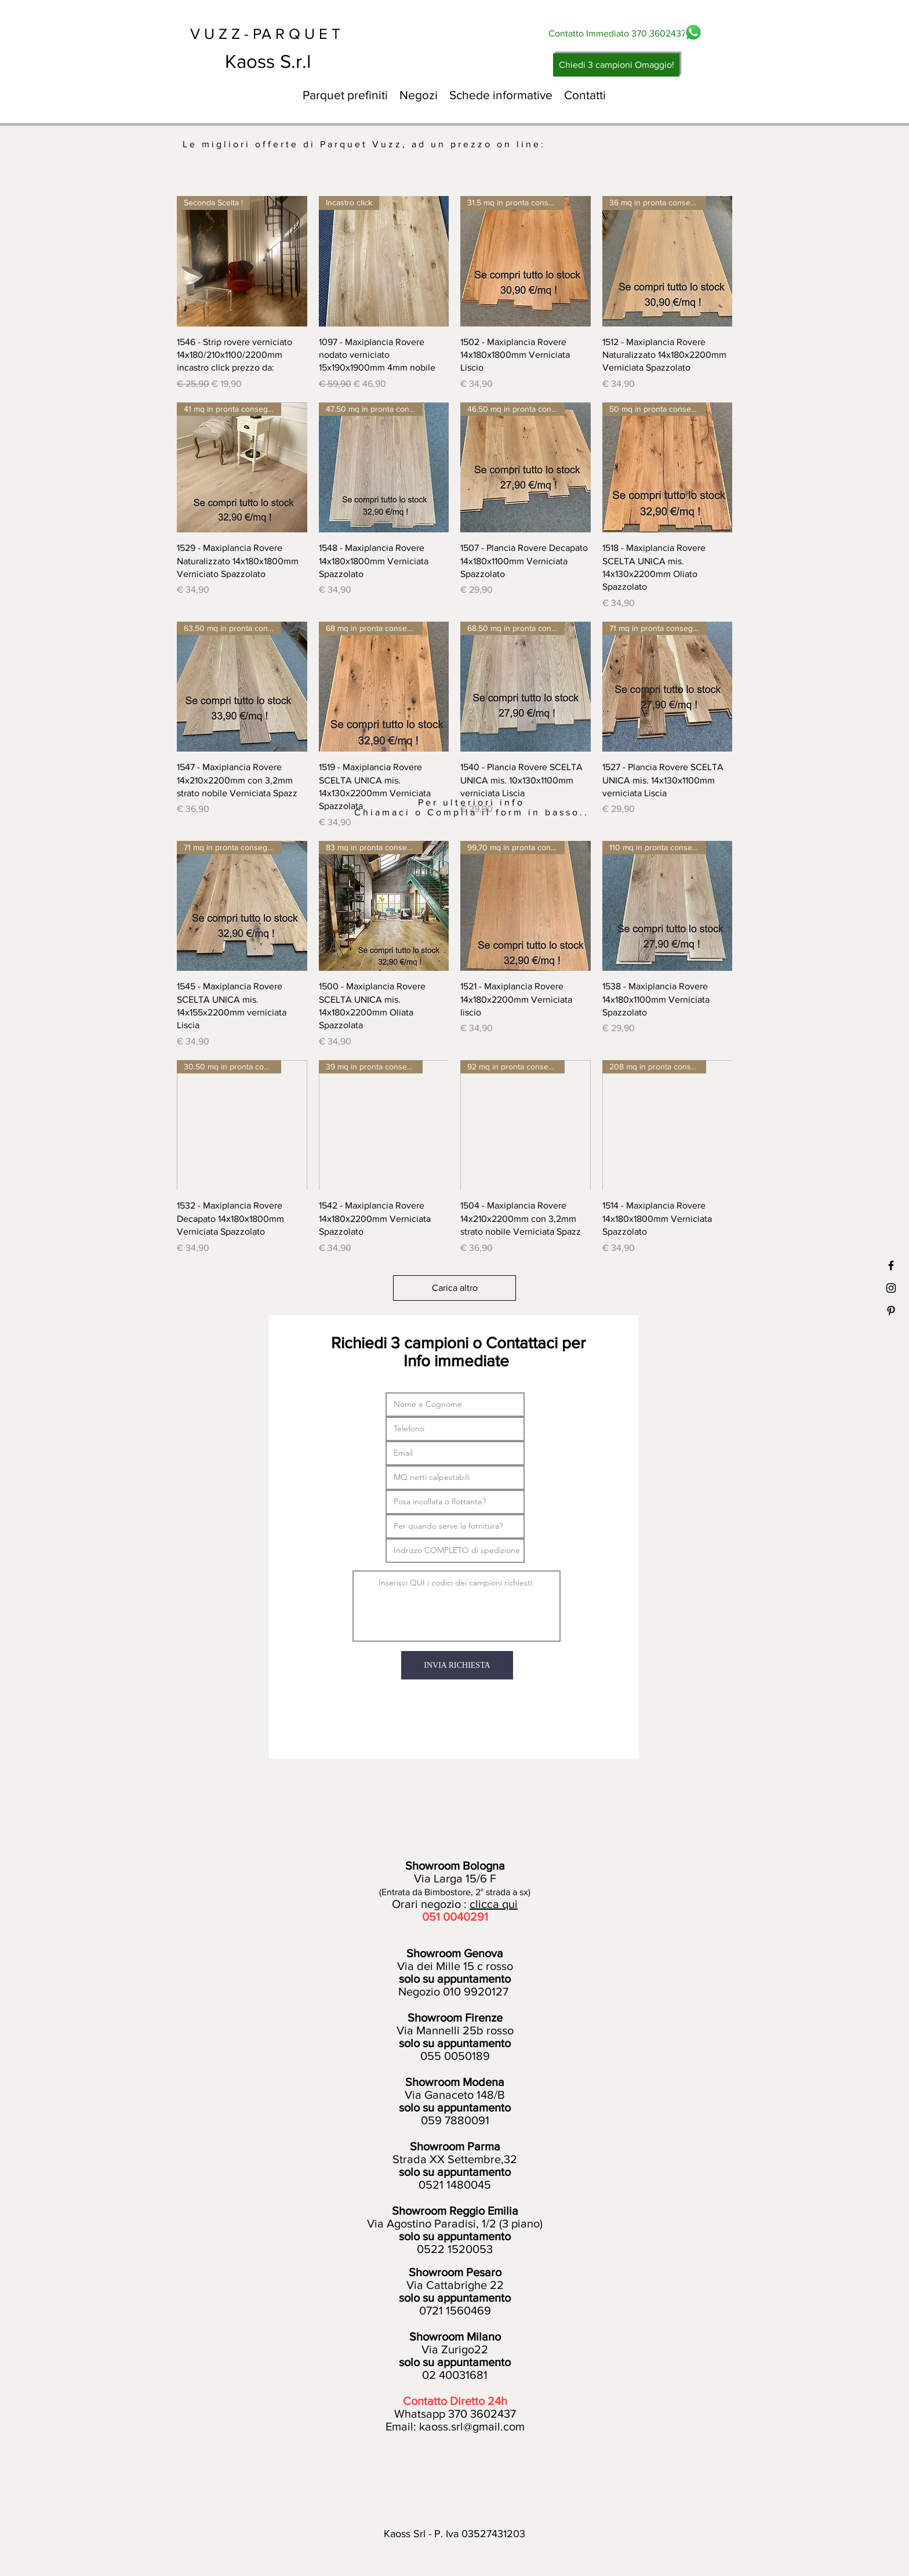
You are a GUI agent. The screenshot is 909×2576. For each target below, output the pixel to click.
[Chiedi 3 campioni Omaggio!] (616, 65)
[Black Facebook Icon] (891, 1265)
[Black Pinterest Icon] (891, 1310)
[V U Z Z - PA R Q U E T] (276, 33)
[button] (418, 95)
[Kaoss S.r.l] (311, 61)
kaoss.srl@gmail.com (472, 2426)
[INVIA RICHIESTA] (457, 1665)
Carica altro (455, 1288)
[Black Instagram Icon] (891, 1288)
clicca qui (494, 1903)
